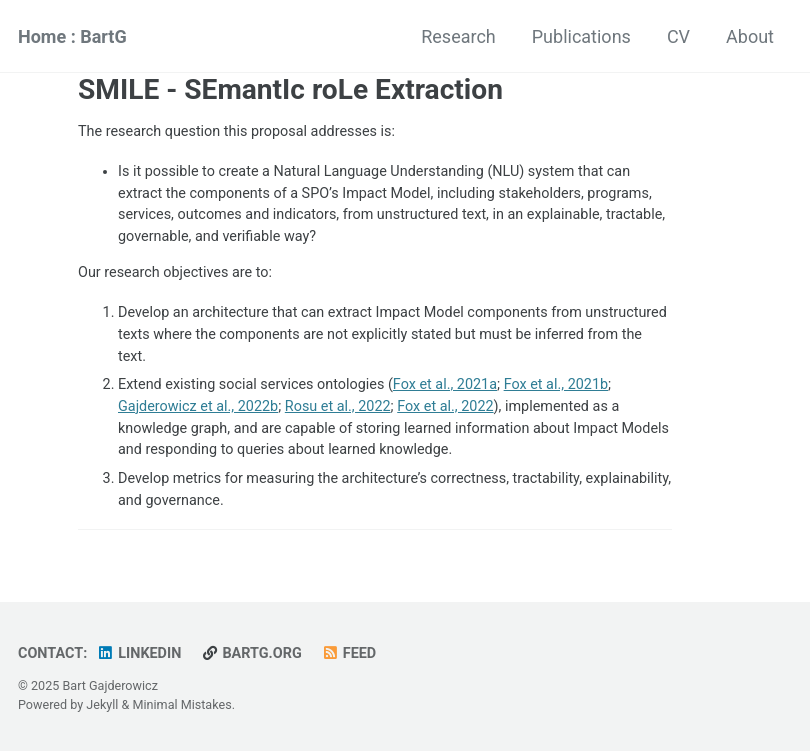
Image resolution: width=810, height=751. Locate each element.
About (750, 36)
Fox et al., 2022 (445, 406)
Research (458, 36)
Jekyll (102, 704)
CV (678, 36)
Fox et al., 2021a (445, 384)
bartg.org (251, 653)
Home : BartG (72, 36)
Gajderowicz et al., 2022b (198, 406)
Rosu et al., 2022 (338, 406)
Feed (348, 653)
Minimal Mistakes (182, 704)
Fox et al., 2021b (556, 384)
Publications (581, 36)
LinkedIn (139, 653)
